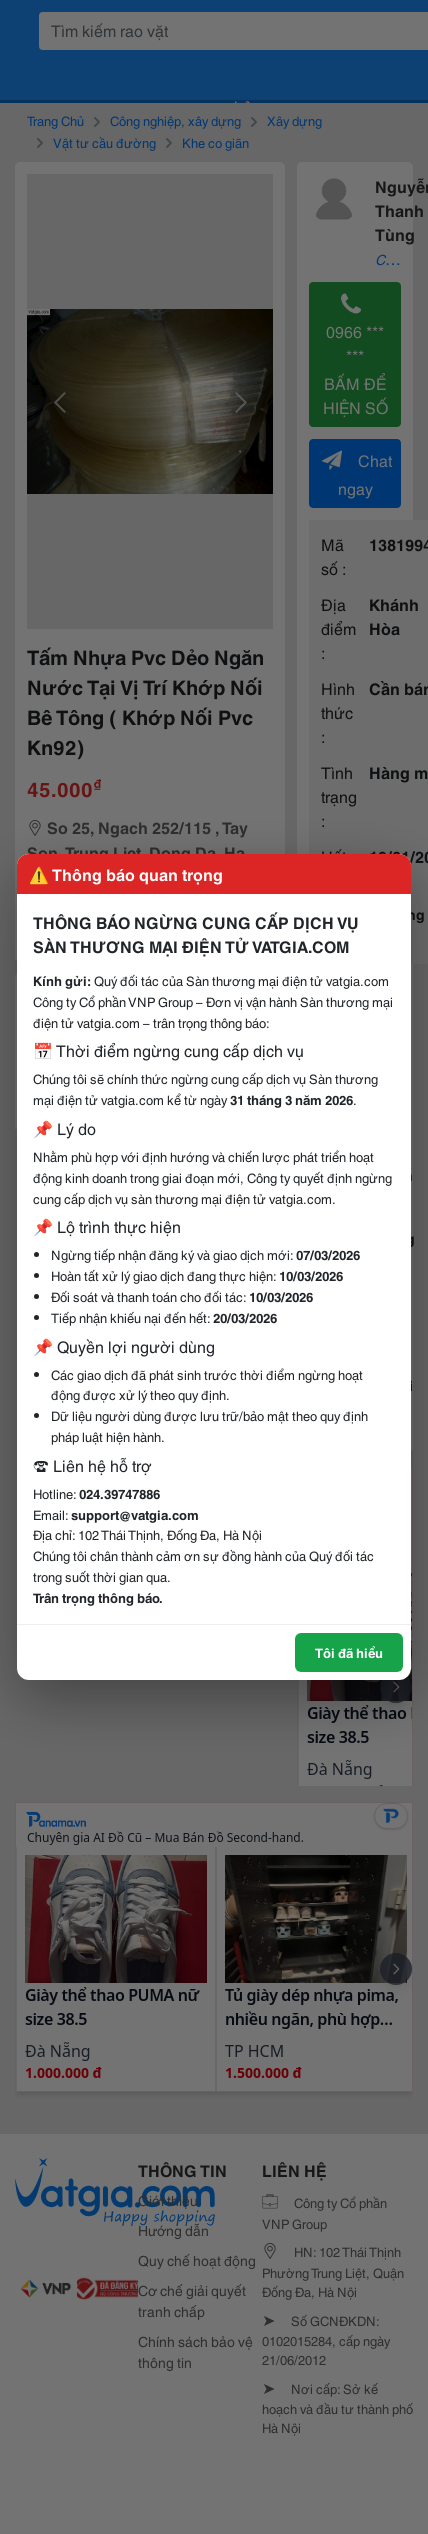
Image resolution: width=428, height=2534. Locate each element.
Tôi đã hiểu (349, 1652)
